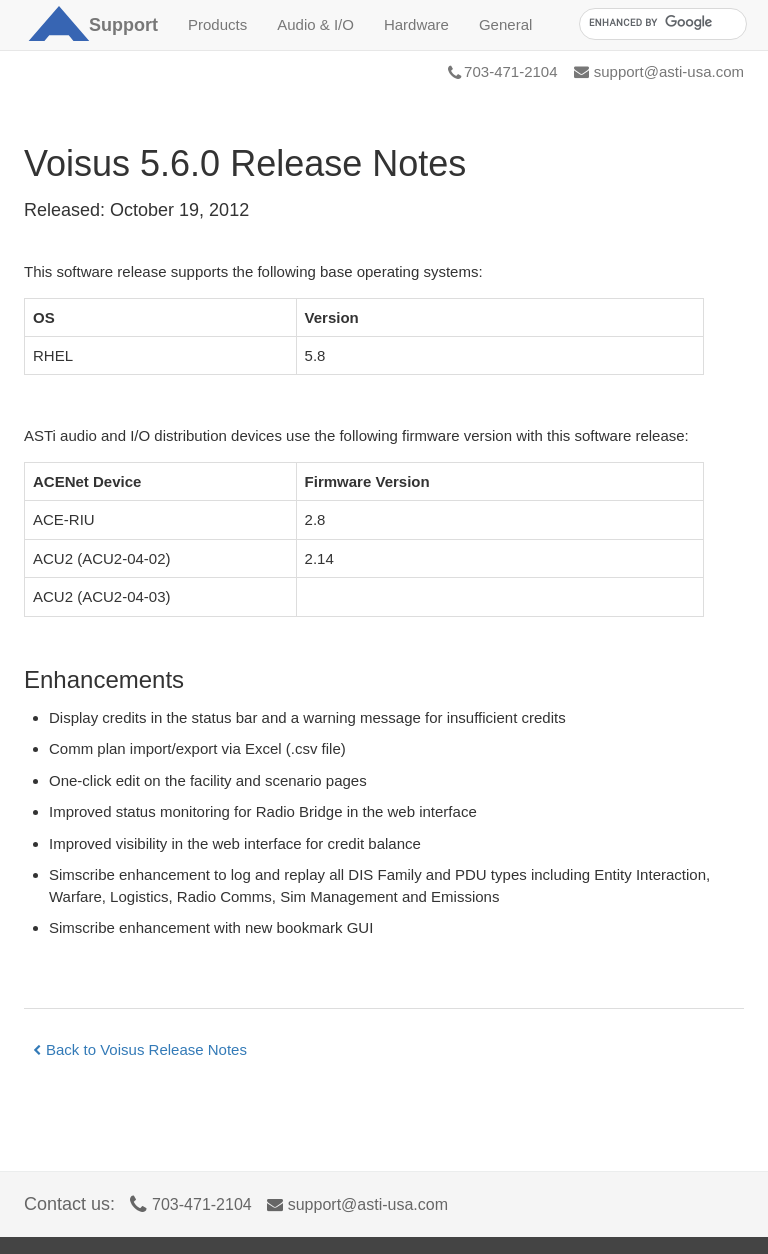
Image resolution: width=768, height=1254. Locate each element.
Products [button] (217, 24)
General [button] (505, 24)
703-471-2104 (502, 71)
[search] (661, 23)
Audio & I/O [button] (315, 24)
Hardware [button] (416, 24)
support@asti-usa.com (659, 71)
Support (123, 25)
